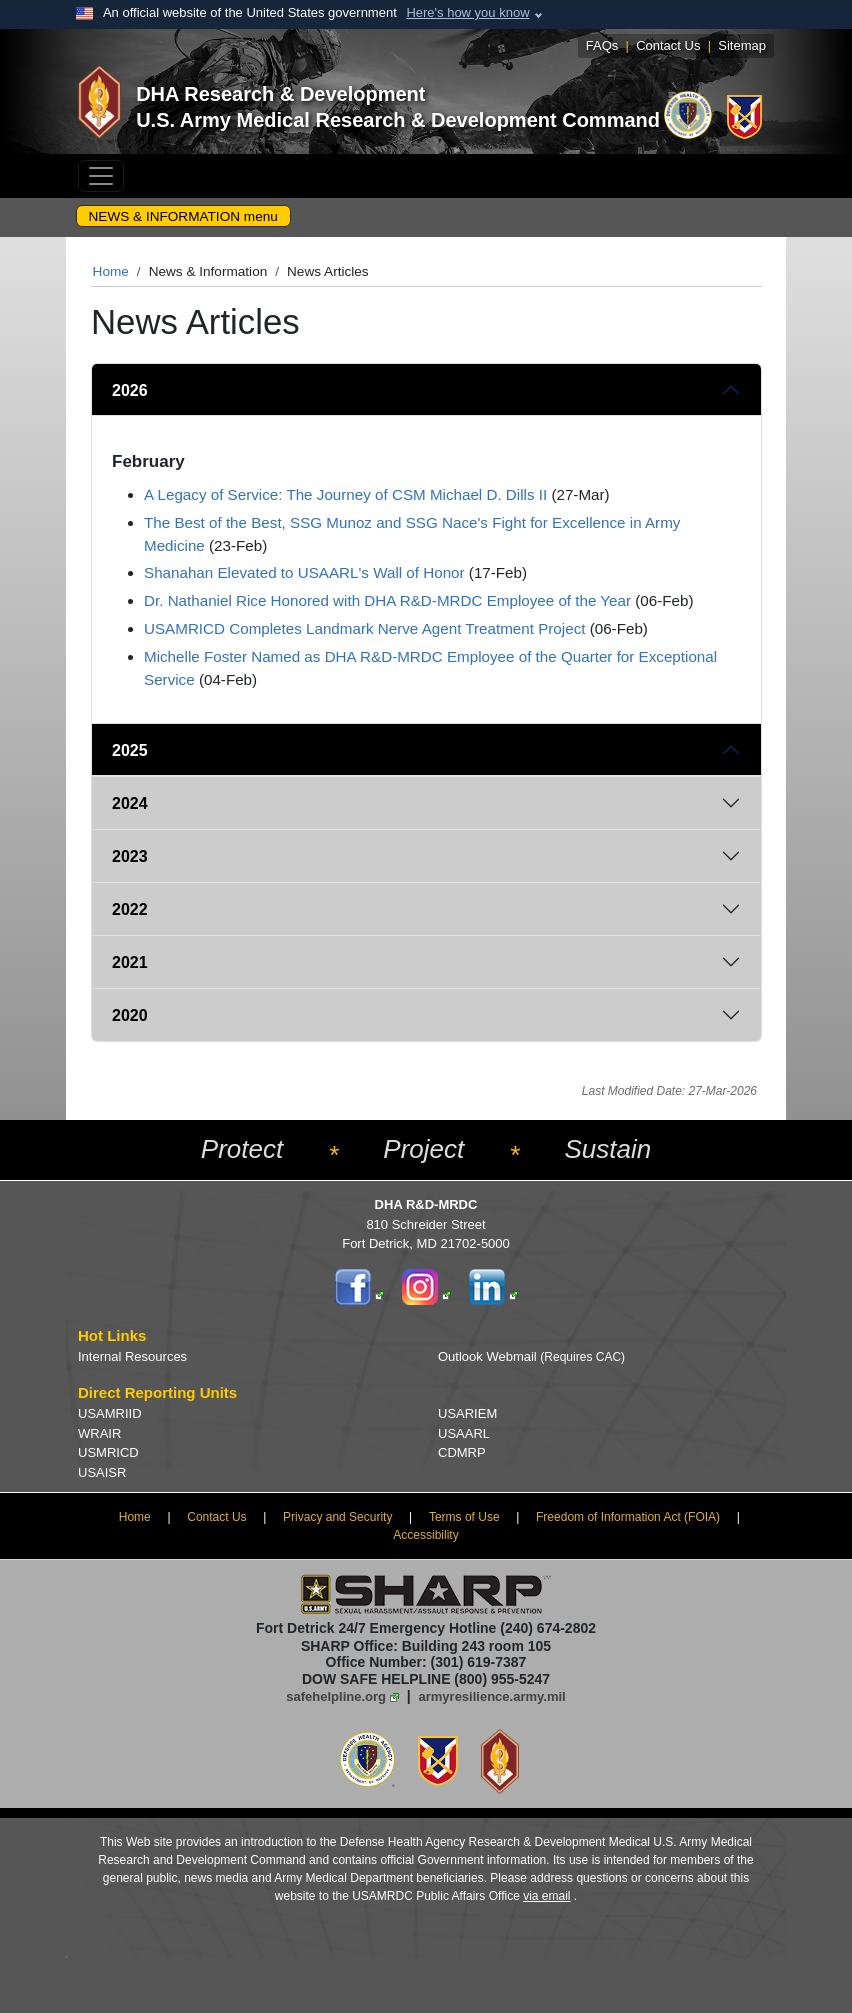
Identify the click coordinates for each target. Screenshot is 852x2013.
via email (546, 1896)
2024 (130, 803)
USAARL (464, 1433)
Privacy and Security (337, 1517)
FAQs (602, 45)
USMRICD (108, 1452)
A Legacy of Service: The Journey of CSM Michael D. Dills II (345, 494)
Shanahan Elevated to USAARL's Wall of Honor (304, 572)
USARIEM (467, 1413)
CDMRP (462, 1452)
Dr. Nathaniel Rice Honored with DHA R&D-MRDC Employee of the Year (387, 600)
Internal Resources (132, 1356)
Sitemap (742, 45)
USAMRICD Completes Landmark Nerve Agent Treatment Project (364, 628)
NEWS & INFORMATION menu (183, 216)
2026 (130, 390)
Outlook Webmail (531, 1356)
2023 (130, 856)
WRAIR (99, 1433)
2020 (130, 1015)
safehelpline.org (336, 1696)
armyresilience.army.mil (492, 1696)
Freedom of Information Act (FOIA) (628, 1517)
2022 (130, 909)
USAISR (102, 1472)
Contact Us (668, 45)
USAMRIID (110, 1413)
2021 (130, 962)
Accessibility (425, 1535)
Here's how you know (467, 12)
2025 (130, 750)
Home (111, 271)
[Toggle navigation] (101, 176)
